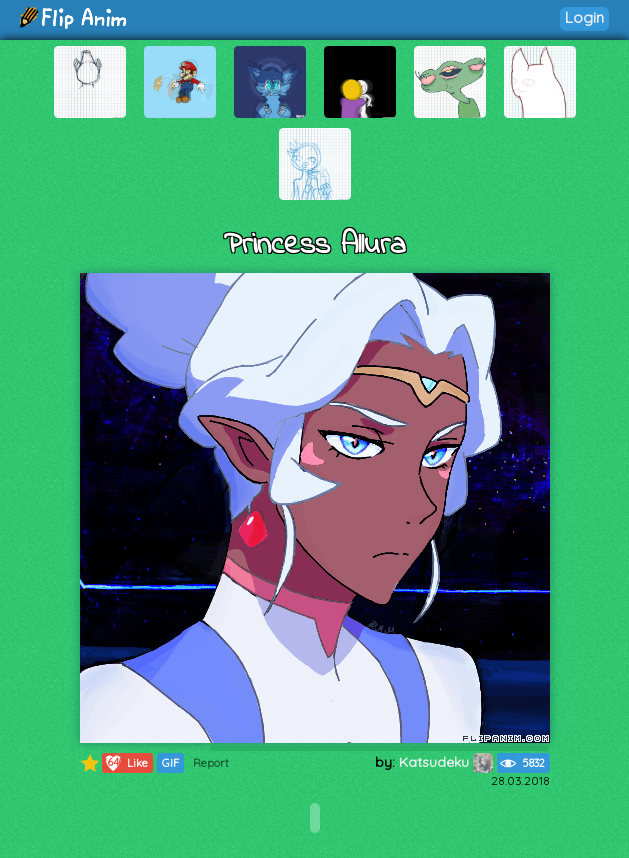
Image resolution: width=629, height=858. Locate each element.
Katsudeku (446, 762)
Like (125, 763)
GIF (170, 763)
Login (584, 17)
